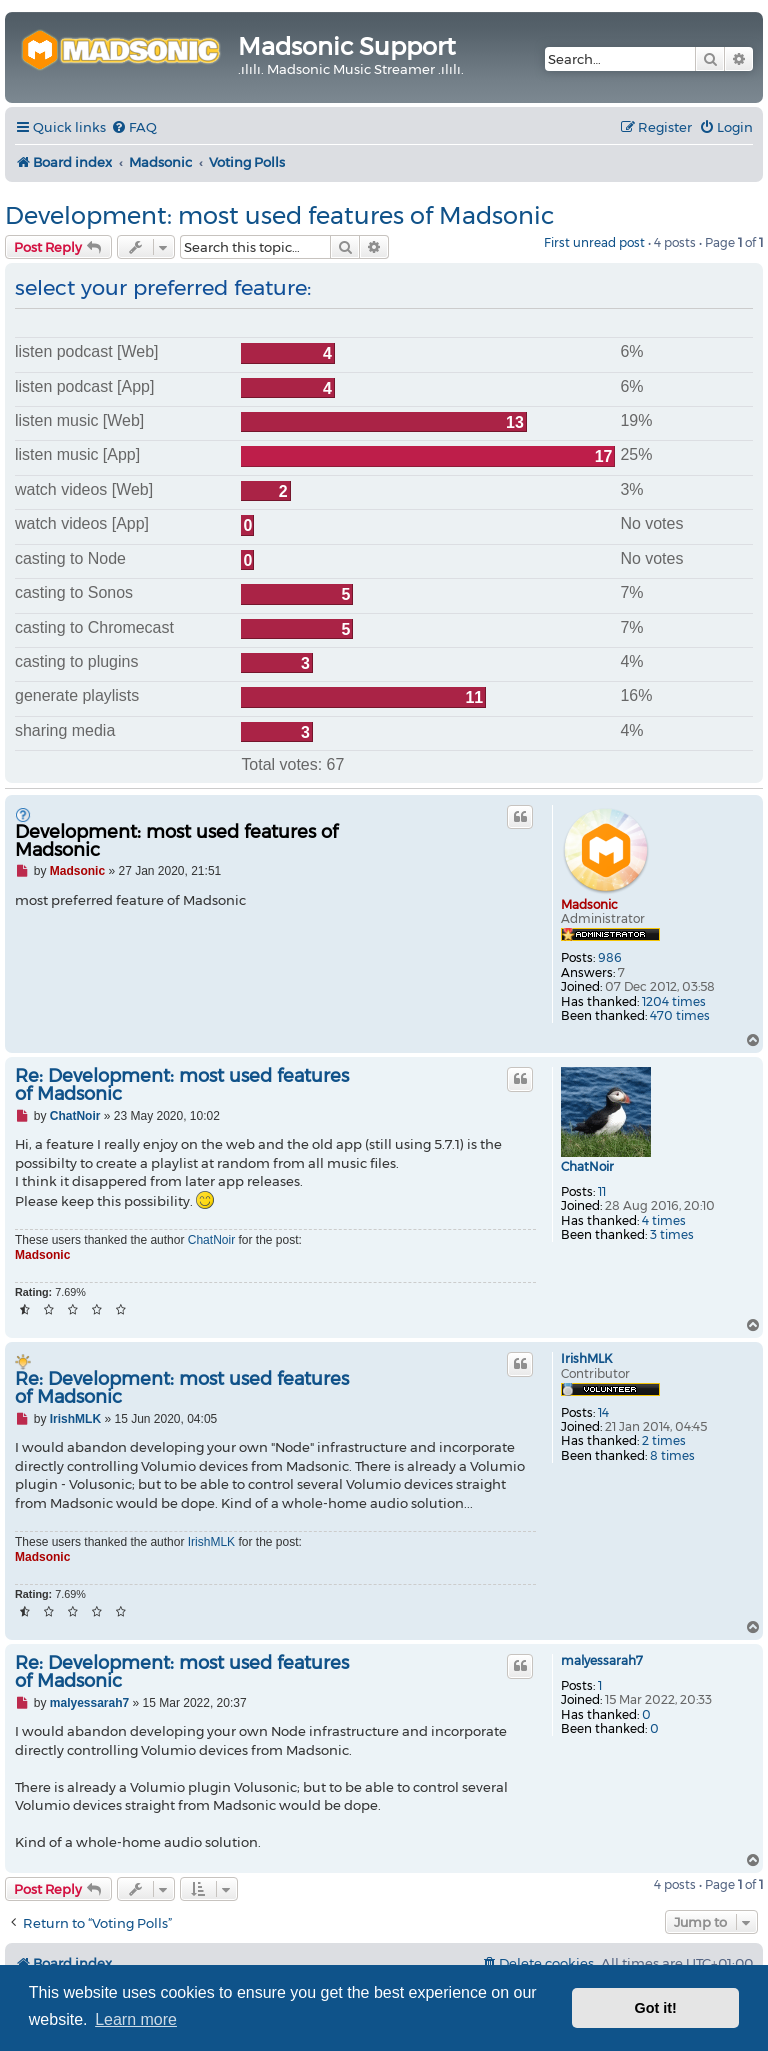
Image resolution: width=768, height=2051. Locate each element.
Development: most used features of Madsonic (279, 215)
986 (610, 958)
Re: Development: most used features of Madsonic (182, 1085)
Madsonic (589, 904)
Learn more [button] (136, 2019)
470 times (680, 1016)
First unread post (594, 242)
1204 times (674, 1002)
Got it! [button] (656, 2008)
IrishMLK (586, 1359)
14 (603, 1413)
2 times (664, 1441)
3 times (672, 1235)
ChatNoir (587, 1167)
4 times (664, 1221)
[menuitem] (134, 127)
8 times (672, 1456)
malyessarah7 (602, 1661)
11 (602, 1192)
